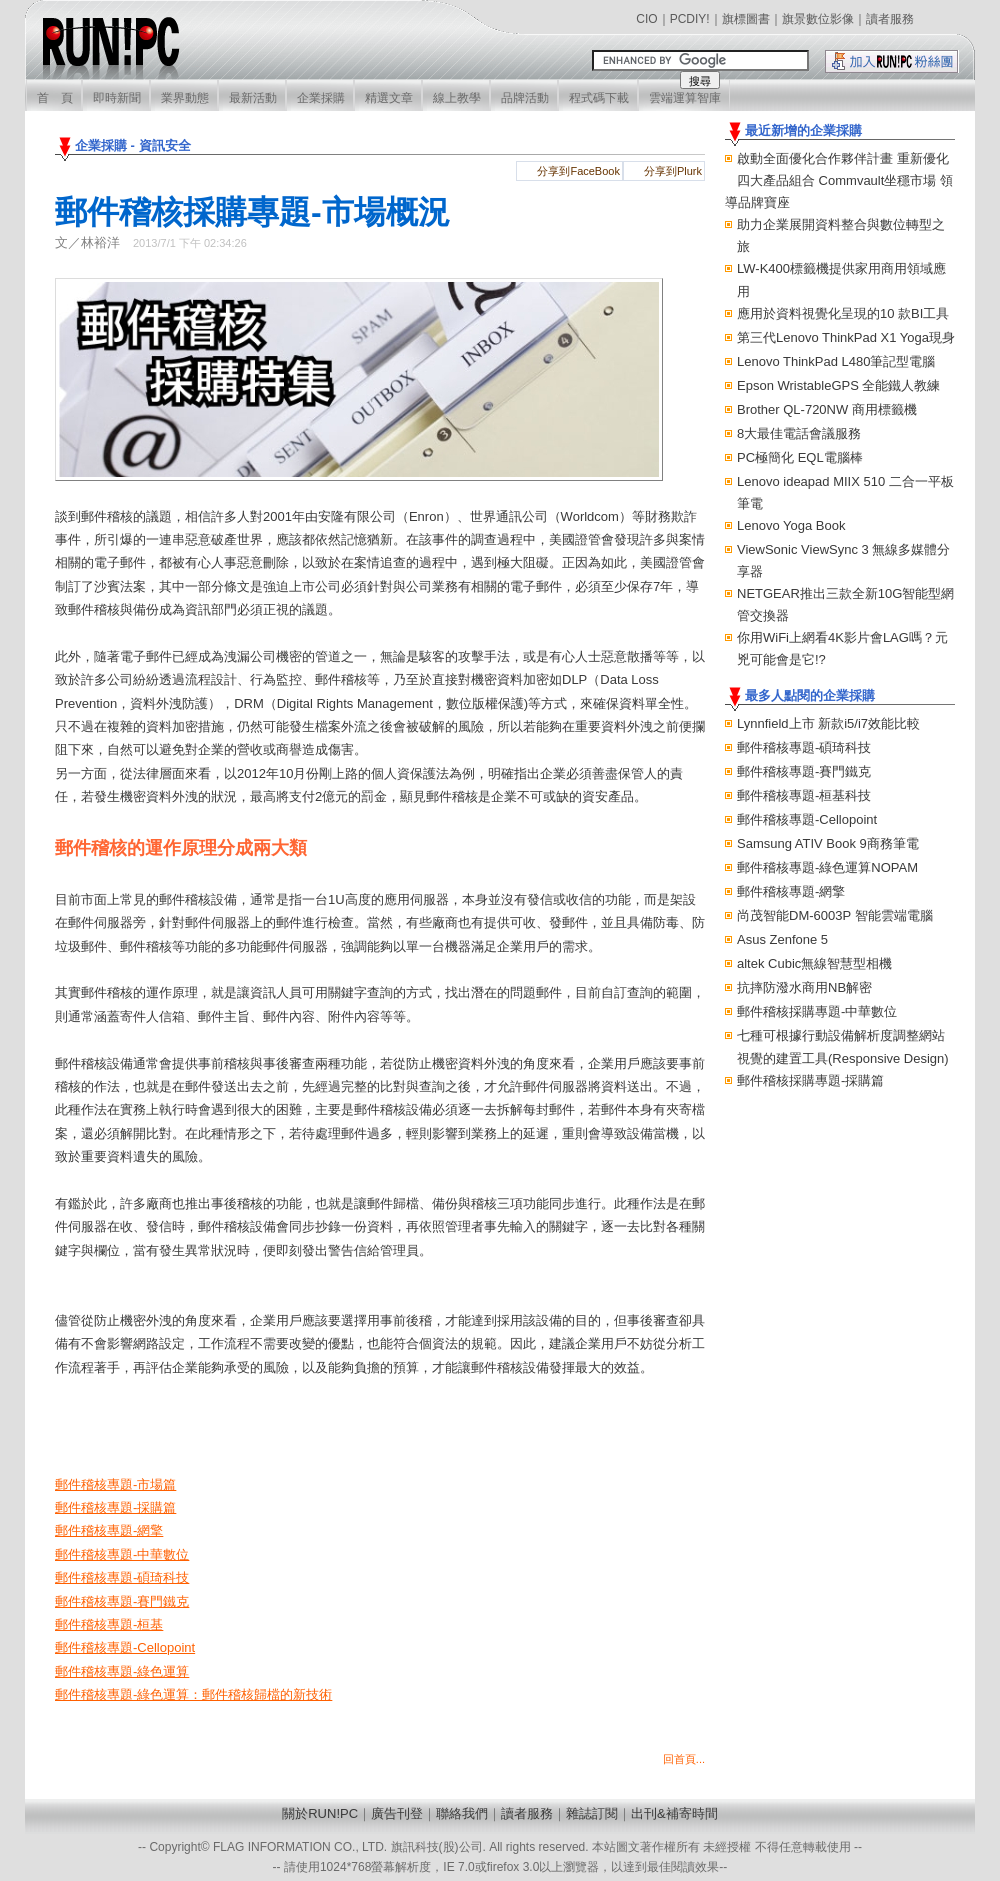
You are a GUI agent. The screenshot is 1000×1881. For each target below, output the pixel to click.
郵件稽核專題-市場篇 (115, 1484)
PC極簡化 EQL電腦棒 (800, 457)
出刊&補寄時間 (674, 1813)
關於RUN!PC (320, 1813)
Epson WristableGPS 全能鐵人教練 (838, 385)
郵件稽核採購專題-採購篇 (810, 1080)
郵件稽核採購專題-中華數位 (817, 1011)
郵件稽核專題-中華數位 (122, 1554)
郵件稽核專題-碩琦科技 (804, 747)
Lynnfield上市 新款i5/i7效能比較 (828, 723)
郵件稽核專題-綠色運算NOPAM (827, 867)
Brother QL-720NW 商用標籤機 (827, 409)
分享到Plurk (673, 171)
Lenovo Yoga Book (791, 525)
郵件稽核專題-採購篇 (115, 1507)
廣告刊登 (397, 1813)
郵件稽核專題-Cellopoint (807, 819)
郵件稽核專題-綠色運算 (122, 1671)
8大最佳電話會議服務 (799, 433)
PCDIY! (690, 19)
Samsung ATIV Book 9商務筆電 (828, 843)
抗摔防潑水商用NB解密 (804, 987)
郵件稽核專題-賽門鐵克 (804, 771)
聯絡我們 (462, 1813)
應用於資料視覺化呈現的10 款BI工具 (843, 313)
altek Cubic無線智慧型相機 (814, 963)
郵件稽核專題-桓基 (109, 1624)
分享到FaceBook (578, 171)
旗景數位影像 (818, 19)
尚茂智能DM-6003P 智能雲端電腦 (835, 915)
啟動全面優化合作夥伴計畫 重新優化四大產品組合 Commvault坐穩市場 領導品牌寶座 (839, 180)
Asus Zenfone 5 (782, 939)
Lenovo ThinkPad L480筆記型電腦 (836, 361)
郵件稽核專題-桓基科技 (804, 795)
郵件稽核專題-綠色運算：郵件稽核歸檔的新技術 (193, 1694)
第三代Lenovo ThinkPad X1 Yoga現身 (846, 337)
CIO (646, 19)
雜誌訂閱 (592, 1813)
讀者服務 (890, 19)
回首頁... (684, 1759)
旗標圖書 (746, 19)
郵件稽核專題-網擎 (791, 891)
